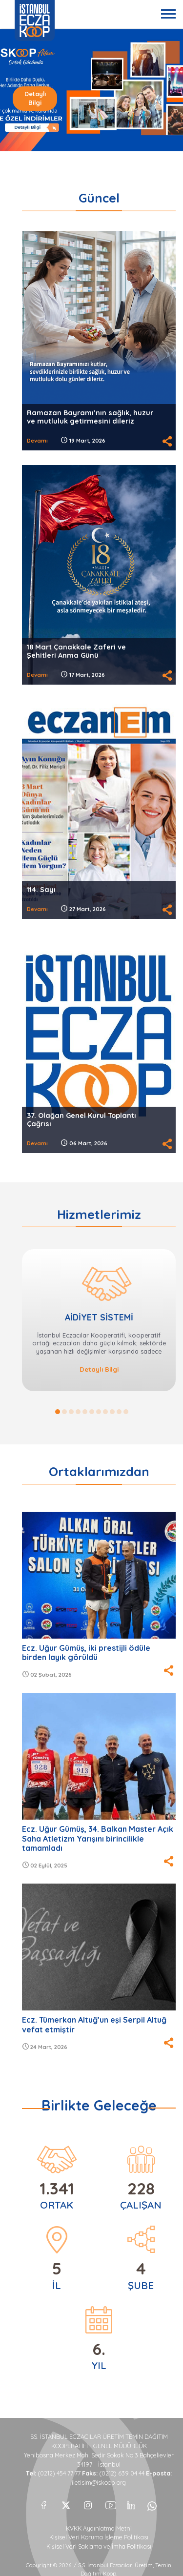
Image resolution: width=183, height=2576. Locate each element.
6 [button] (91, 1411)
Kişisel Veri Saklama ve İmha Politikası (98, 2546)
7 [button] (98, 1411)
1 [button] (57, 1411)
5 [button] (84, 1411)
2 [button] (64, 1411)
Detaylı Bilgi (35, 98)
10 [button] (119, 1411)
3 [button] (71, 1411)
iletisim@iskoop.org (99, 2482)
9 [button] (112, 1411)
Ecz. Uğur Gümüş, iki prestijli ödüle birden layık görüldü (86, 1652)
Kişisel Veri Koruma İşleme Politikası (98, 2537)
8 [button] (105, 1411)
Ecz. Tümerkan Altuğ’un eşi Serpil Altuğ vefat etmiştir (94, 2024)
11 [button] (125, 1411)
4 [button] (78, 1411)
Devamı (37, 441)
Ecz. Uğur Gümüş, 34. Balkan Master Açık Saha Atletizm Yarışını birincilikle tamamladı (97, 1838)
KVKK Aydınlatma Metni (99, 2528)
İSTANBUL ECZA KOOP (35, 20)
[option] (91, 90)
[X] (65, 2502)
